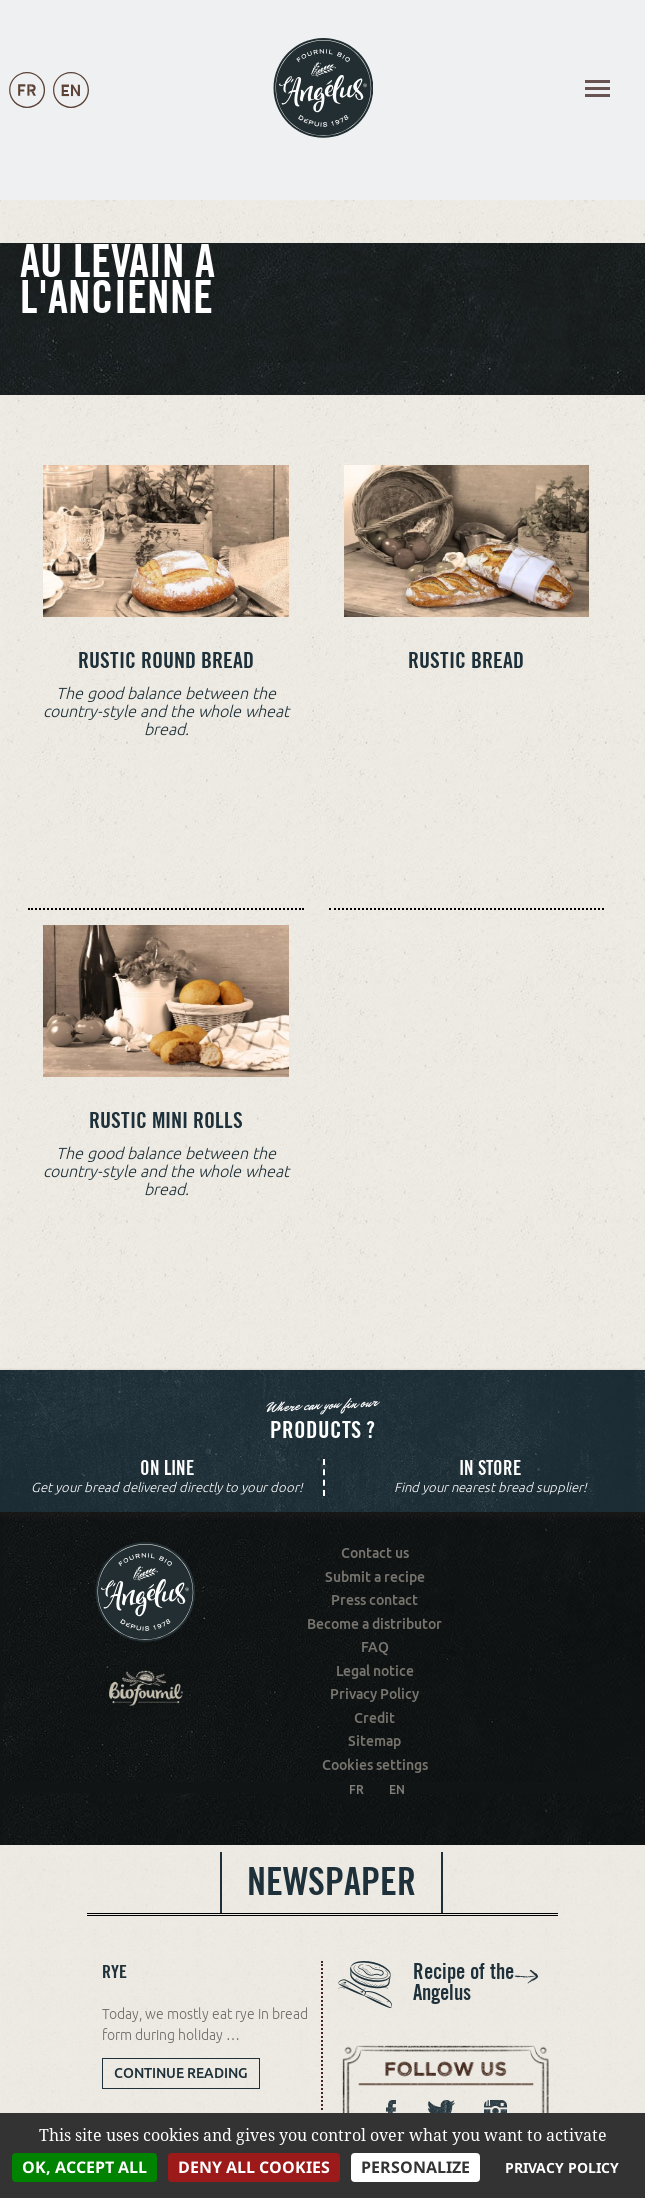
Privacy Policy (374, 1694)
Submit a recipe (375, 1577)
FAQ (375, 1647)
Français (27, 110)
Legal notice (375, 1671)
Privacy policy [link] (562, 2167)
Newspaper (331, 1881)
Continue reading (186, 2076)
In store (490, 1468)
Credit (374, 1718)
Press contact (374, 1600)
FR (356, 1789)
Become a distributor (374, 1624)
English (71, 110)
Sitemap (374, 1741)
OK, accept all (84, 2167)
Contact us (375, 1553)
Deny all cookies (254, 2167)
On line (167, 1468)
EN (397, 1789)
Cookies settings (375, 1765)
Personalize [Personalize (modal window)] (415, 2167)
